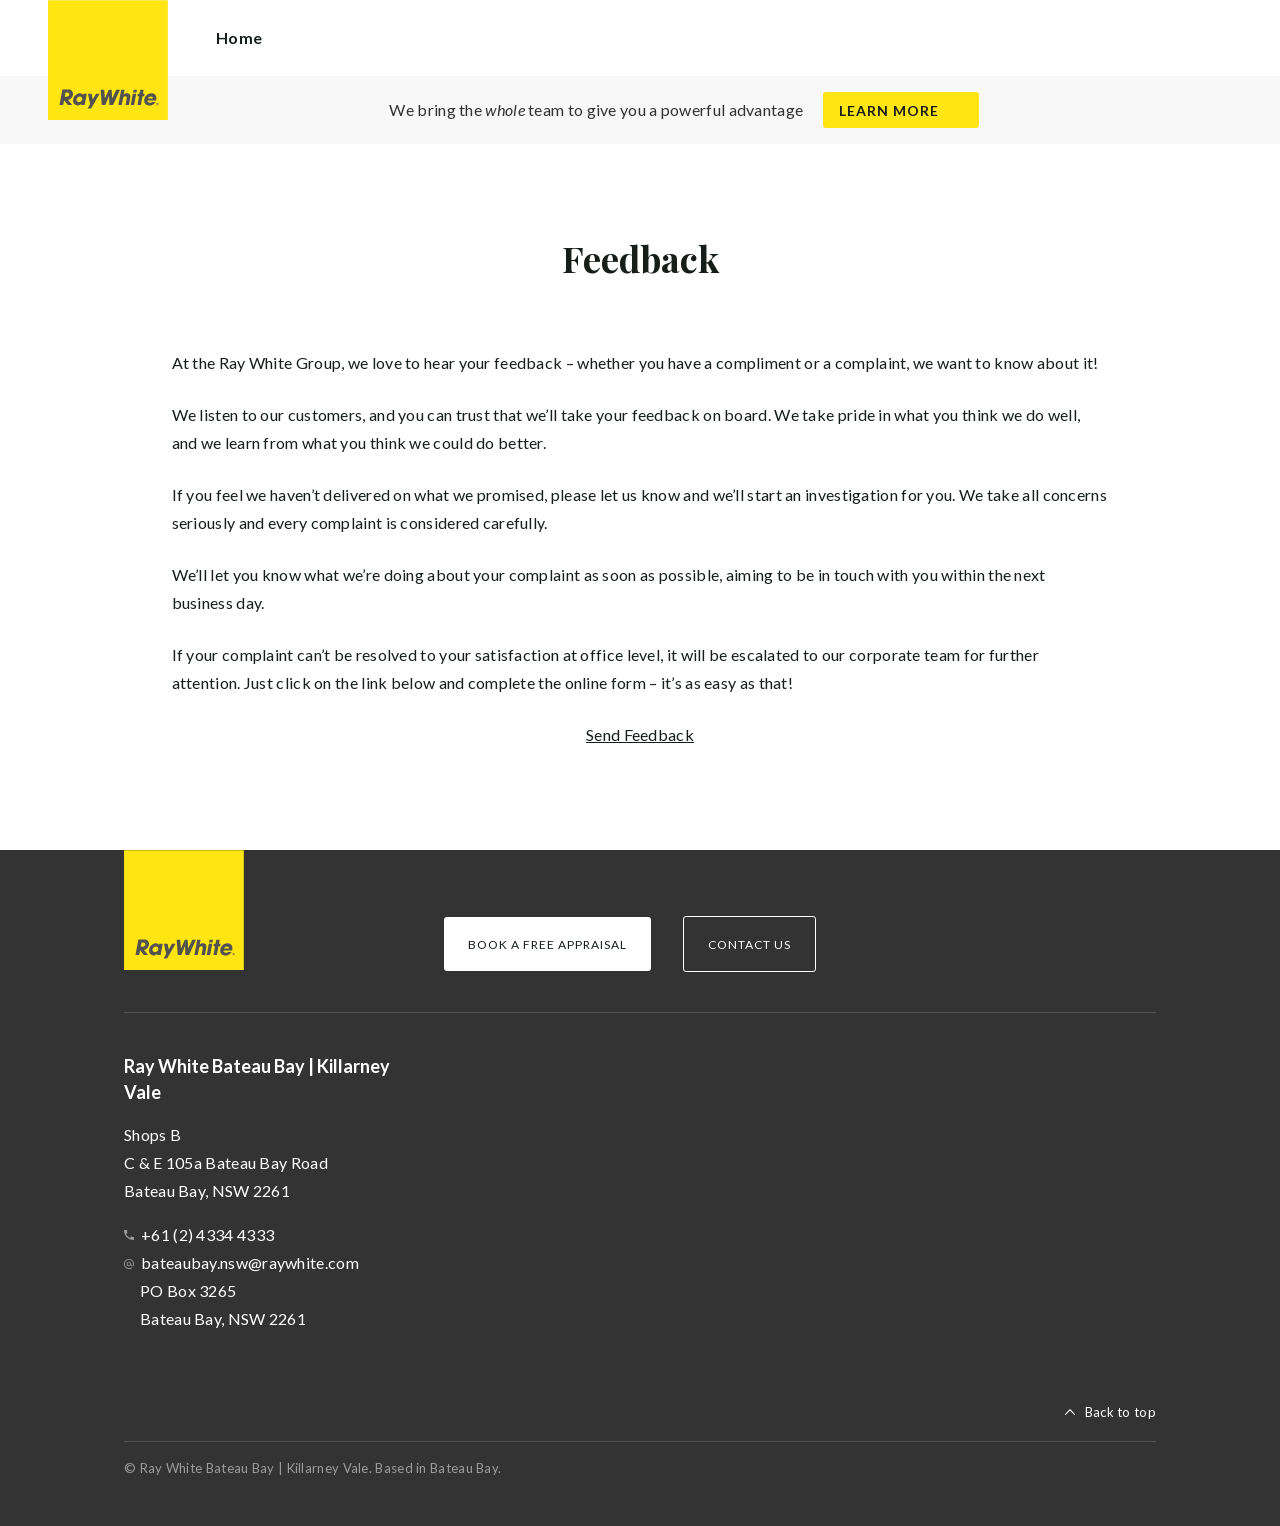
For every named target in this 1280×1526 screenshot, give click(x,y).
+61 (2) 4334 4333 (207, 1234)
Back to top (1120, 1412)
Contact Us (749, 944)
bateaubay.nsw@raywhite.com (250, 1262)
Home (239, 37)
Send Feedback (640, 734)
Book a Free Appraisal (547, 944)
